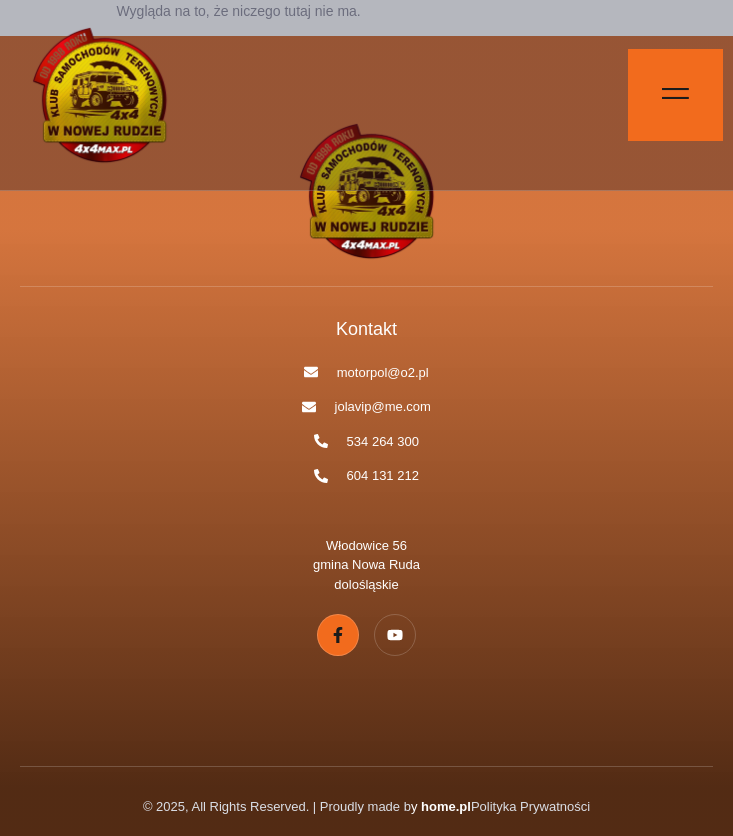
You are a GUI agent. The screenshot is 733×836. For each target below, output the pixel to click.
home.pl (446, 806)
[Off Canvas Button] (675, 95)
